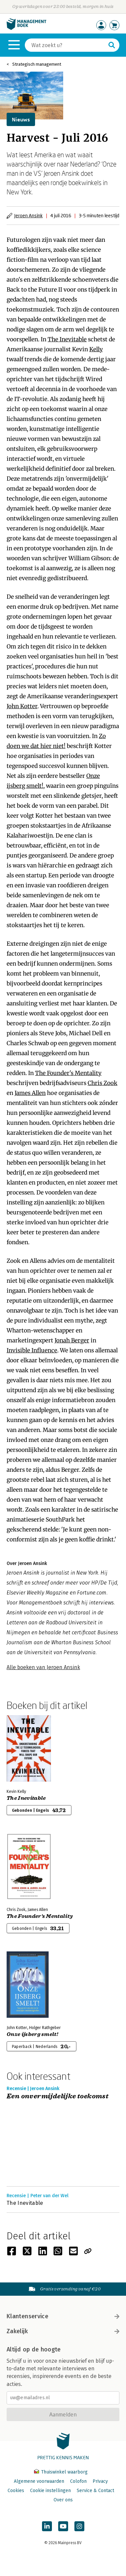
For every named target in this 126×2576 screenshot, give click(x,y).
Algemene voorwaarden (39, 2481)
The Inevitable (67, 339)
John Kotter (22, 706)
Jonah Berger (72, 1340)
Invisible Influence (32, 1350)
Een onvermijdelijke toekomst (57, 2096)
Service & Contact (95, 2490)
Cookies (16, 2490)
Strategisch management (36, 64)
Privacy (100, 2481)
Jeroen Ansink (28, 215)
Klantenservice (63, 2316)
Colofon (78, 2481)
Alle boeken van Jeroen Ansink (43, 1667)
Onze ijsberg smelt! (32, 2034)
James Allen (30, 1093)
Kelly (96, 349)
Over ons (63, 2500)
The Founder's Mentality (68, 1073)
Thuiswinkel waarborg (61, 2472)
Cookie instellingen (50, 2490)
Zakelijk (63, 2331)
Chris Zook (102, 1083)
